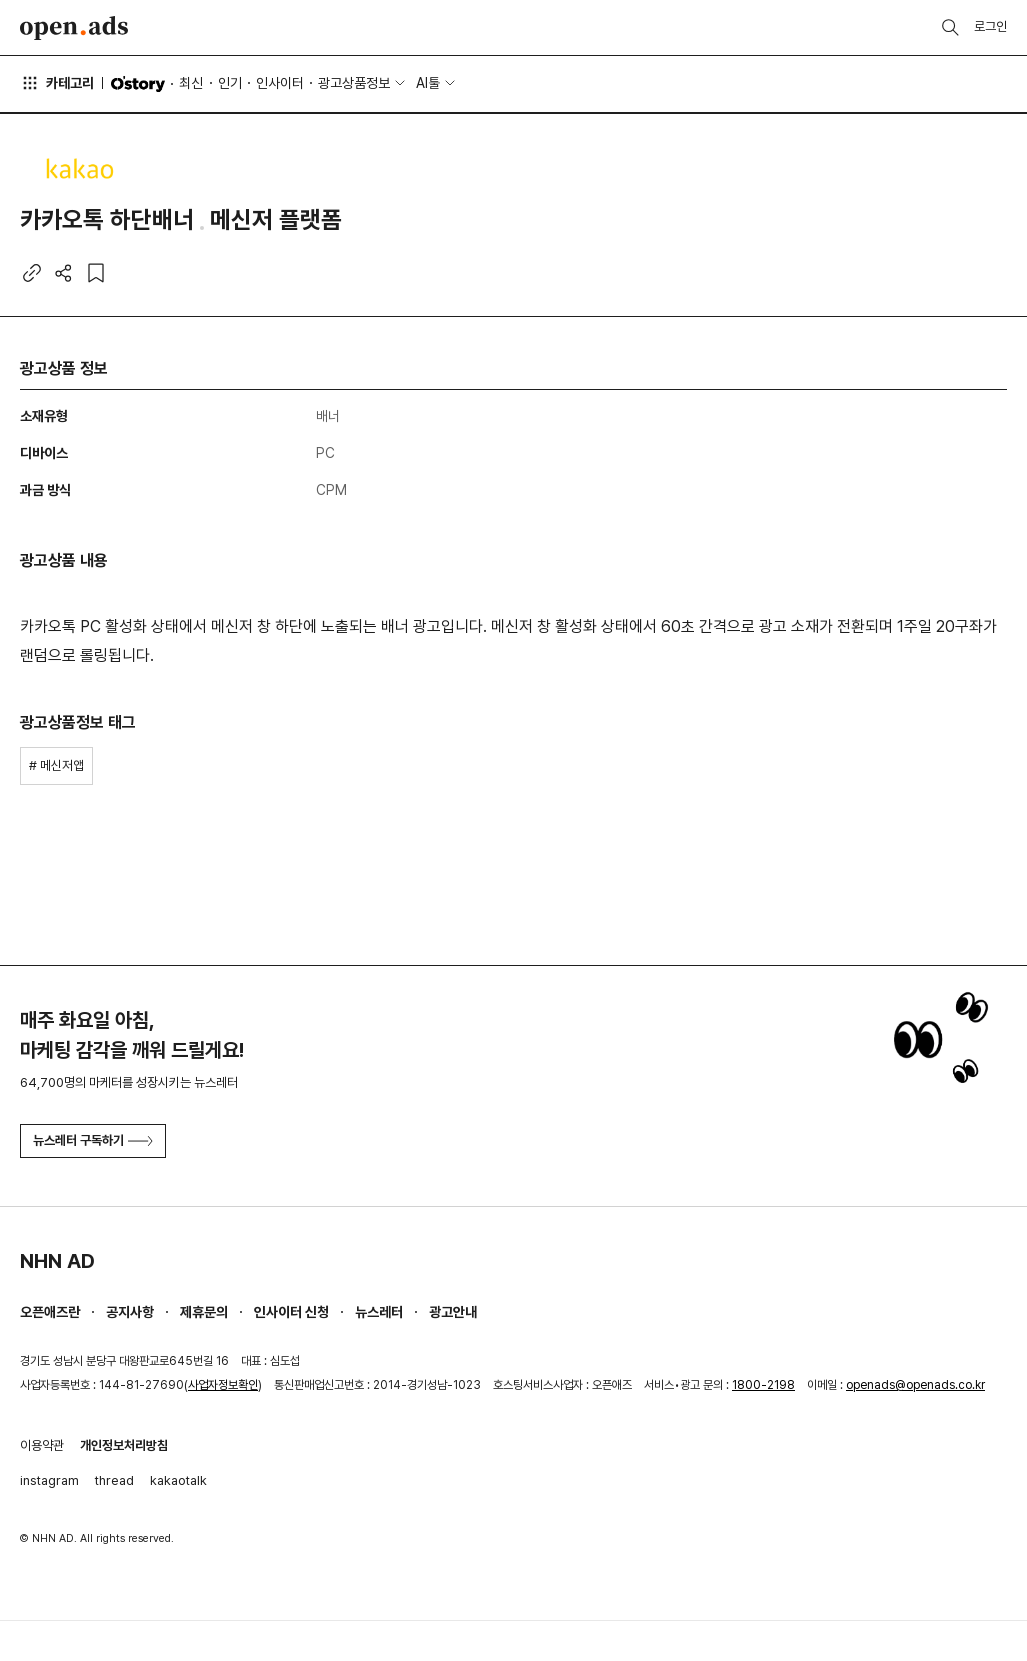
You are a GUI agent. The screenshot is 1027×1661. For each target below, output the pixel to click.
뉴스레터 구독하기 (93, 1140)
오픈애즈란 (50, 1312)
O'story (138, 84)
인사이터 (280, 83)
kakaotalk (178, 1480)
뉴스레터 (379, 1312)
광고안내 (453, 1312)
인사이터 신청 (291, 1312)
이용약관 (42, 1445)
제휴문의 (204, 1312)
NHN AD (57, 1261)
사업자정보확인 (223, 1385)
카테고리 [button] (57, 83)
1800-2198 (763, 1385)
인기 (230, 83)
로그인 (990, 26)
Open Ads (74, 28)
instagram (49, 1480)
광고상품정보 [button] (354, 83)
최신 (191, 83)
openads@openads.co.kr (915, 1385)
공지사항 (130, 1312)
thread (114, 1480)
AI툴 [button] (428, 83)
